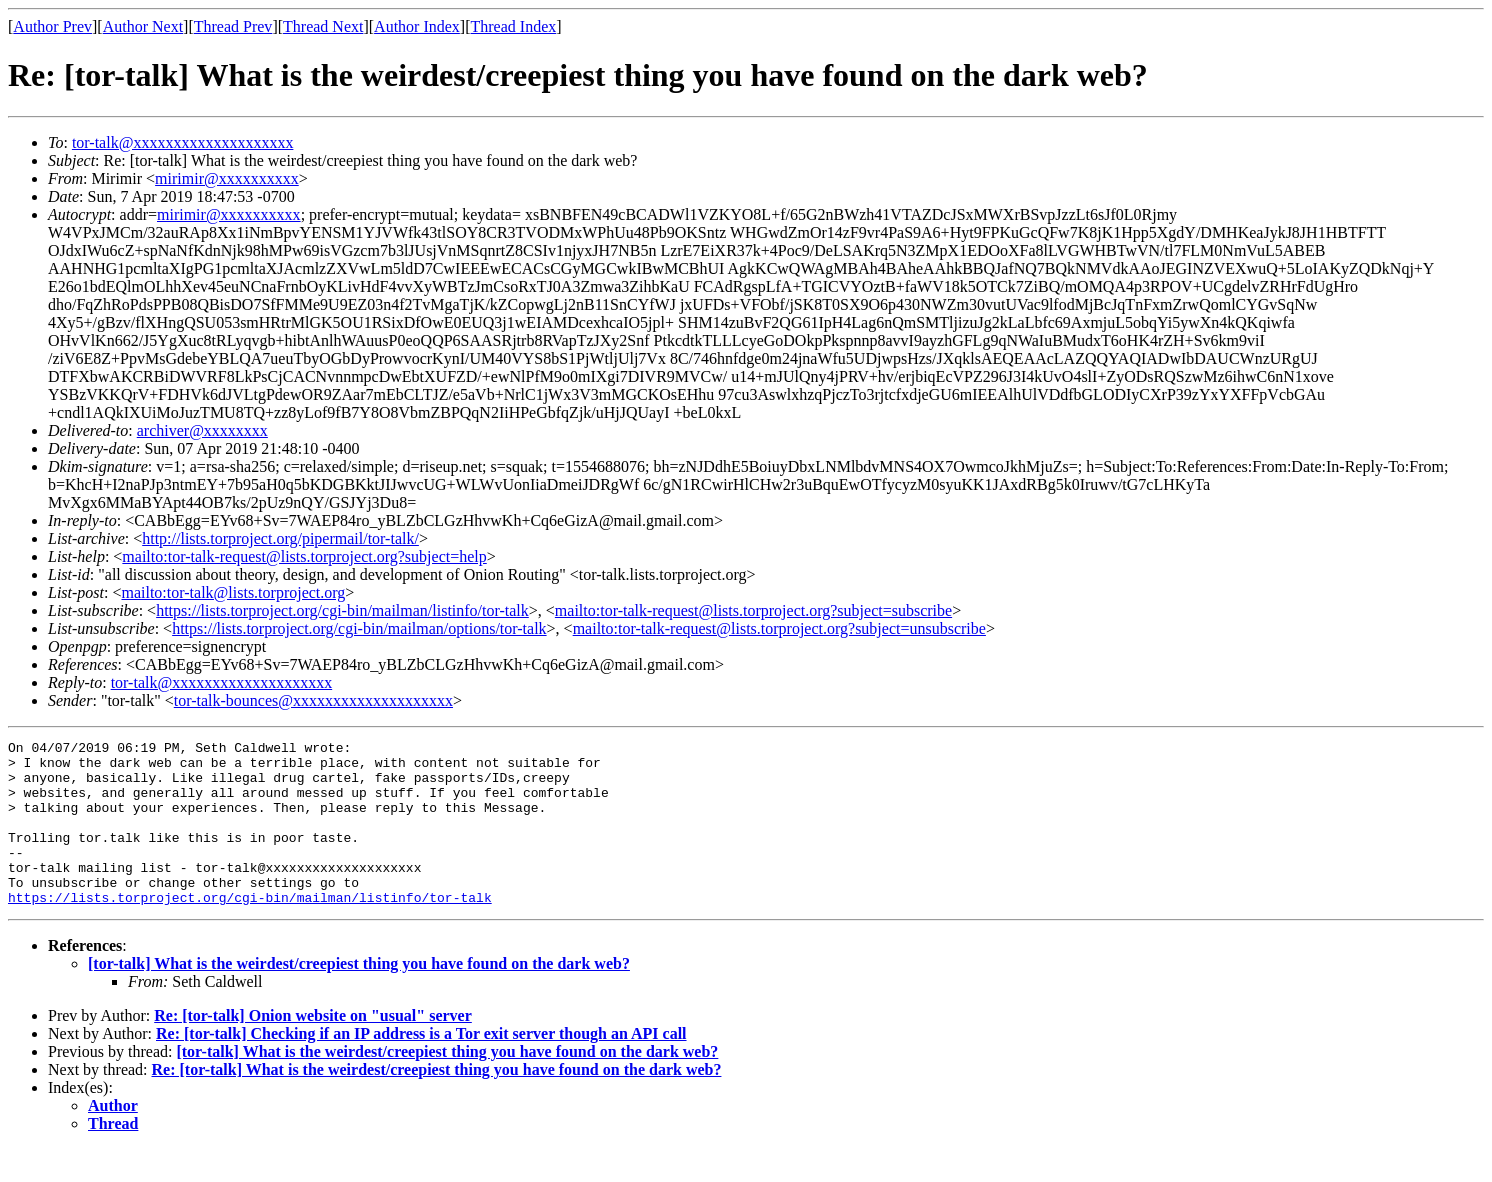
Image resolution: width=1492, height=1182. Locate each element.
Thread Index (514, 26)
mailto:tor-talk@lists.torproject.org (233, 592)
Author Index (417, 26)
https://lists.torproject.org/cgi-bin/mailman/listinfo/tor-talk (342, 610)
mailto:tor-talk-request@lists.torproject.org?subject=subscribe (753, 610)
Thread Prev (233, 26)
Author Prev (52, 26)
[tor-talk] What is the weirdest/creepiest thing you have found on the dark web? (359, 996)
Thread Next (323, 26)
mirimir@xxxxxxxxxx (227, 178)
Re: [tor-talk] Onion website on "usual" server (313, 1048)
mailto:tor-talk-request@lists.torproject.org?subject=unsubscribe (779, 628)
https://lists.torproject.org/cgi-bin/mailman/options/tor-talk (359, 628)
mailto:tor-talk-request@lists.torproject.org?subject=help (304, 556)
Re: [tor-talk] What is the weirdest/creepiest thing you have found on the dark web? (437, 1102)
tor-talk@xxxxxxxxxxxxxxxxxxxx (183, 142)
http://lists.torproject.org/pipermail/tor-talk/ (280, 538)
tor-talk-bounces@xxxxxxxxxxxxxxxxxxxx (313, 700)
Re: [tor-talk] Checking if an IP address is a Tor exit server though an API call (421, 1066)
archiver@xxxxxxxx (202, 430)
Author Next (143, 26)
